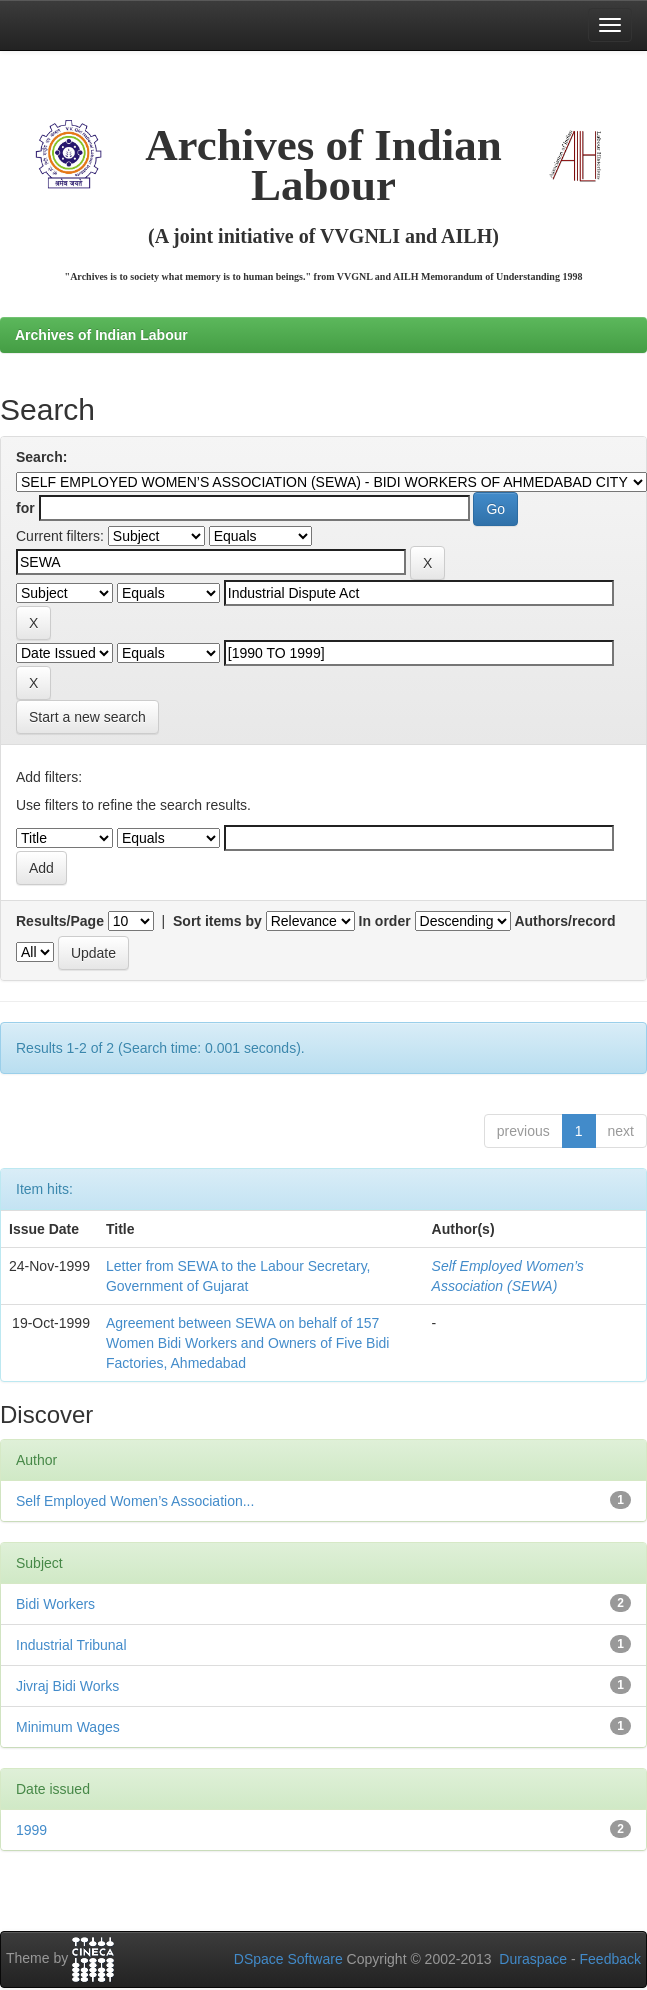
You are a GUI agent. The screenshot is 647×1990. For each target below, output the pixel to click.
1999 (31, 1830)
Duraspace (533, 1959)
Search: (41, 457)
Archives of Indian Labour (101, 335)
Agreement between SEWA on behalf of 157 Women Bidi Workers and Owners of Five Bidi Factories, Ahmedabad (247, 1343)
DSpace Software (288, 1959)
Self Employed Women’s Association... (135, 1501)
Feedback (610, 1959)
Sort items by (217, 921)
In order (385, 921)
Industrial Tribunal (71, 1645)
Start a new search (87, 717)
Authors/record (564, 921)
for (25, 508)
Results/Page (60, 921)
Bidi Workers (55, 1604)
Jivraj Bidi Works (67, 1686)
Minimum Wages (68, 1727)
